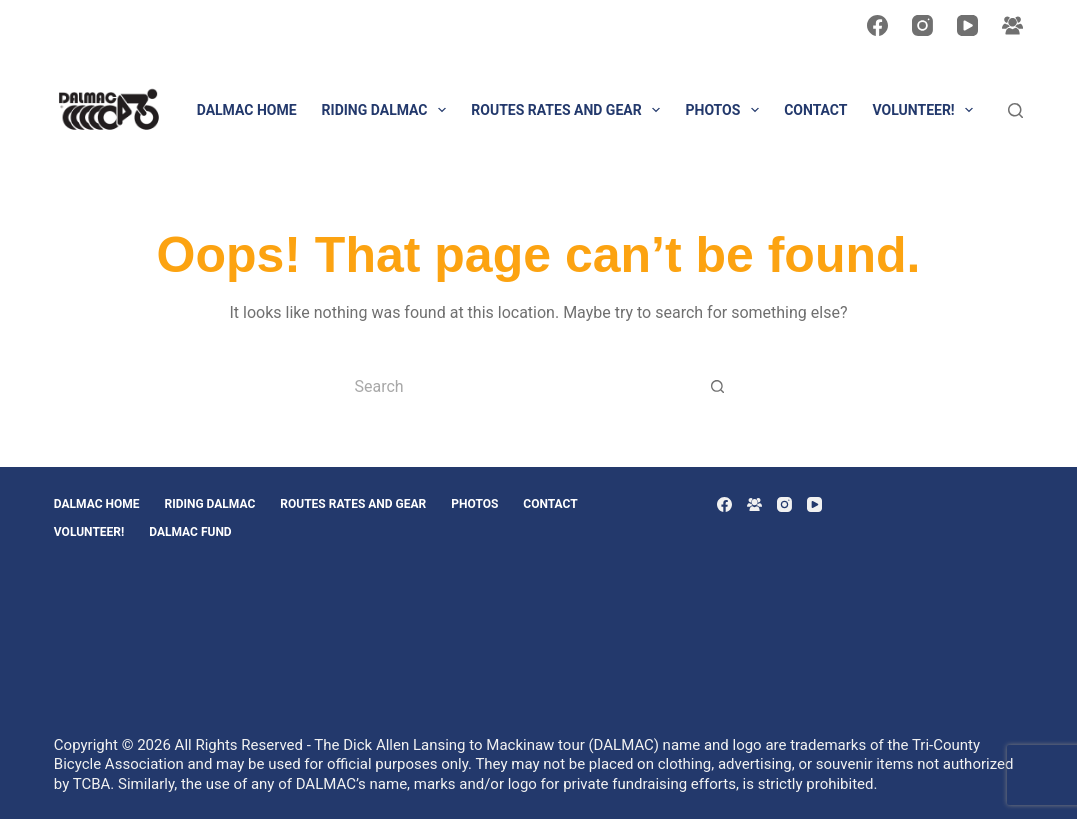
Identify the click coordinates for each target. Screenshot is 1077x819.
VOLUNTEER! (927, 110)
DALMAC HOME (247, 110)
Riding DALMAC (388, 110)
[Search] (1015, 110)
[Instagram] (922, 25)
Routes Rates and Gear (569, 110)
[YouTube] (967, 25)
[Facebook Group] (1012, 25)
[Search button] (718, 386)
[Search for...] (518, 386)
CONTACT (815, 110)
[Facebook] (877, 25)
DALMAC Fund (190, 532)
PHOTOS (726, 110)
